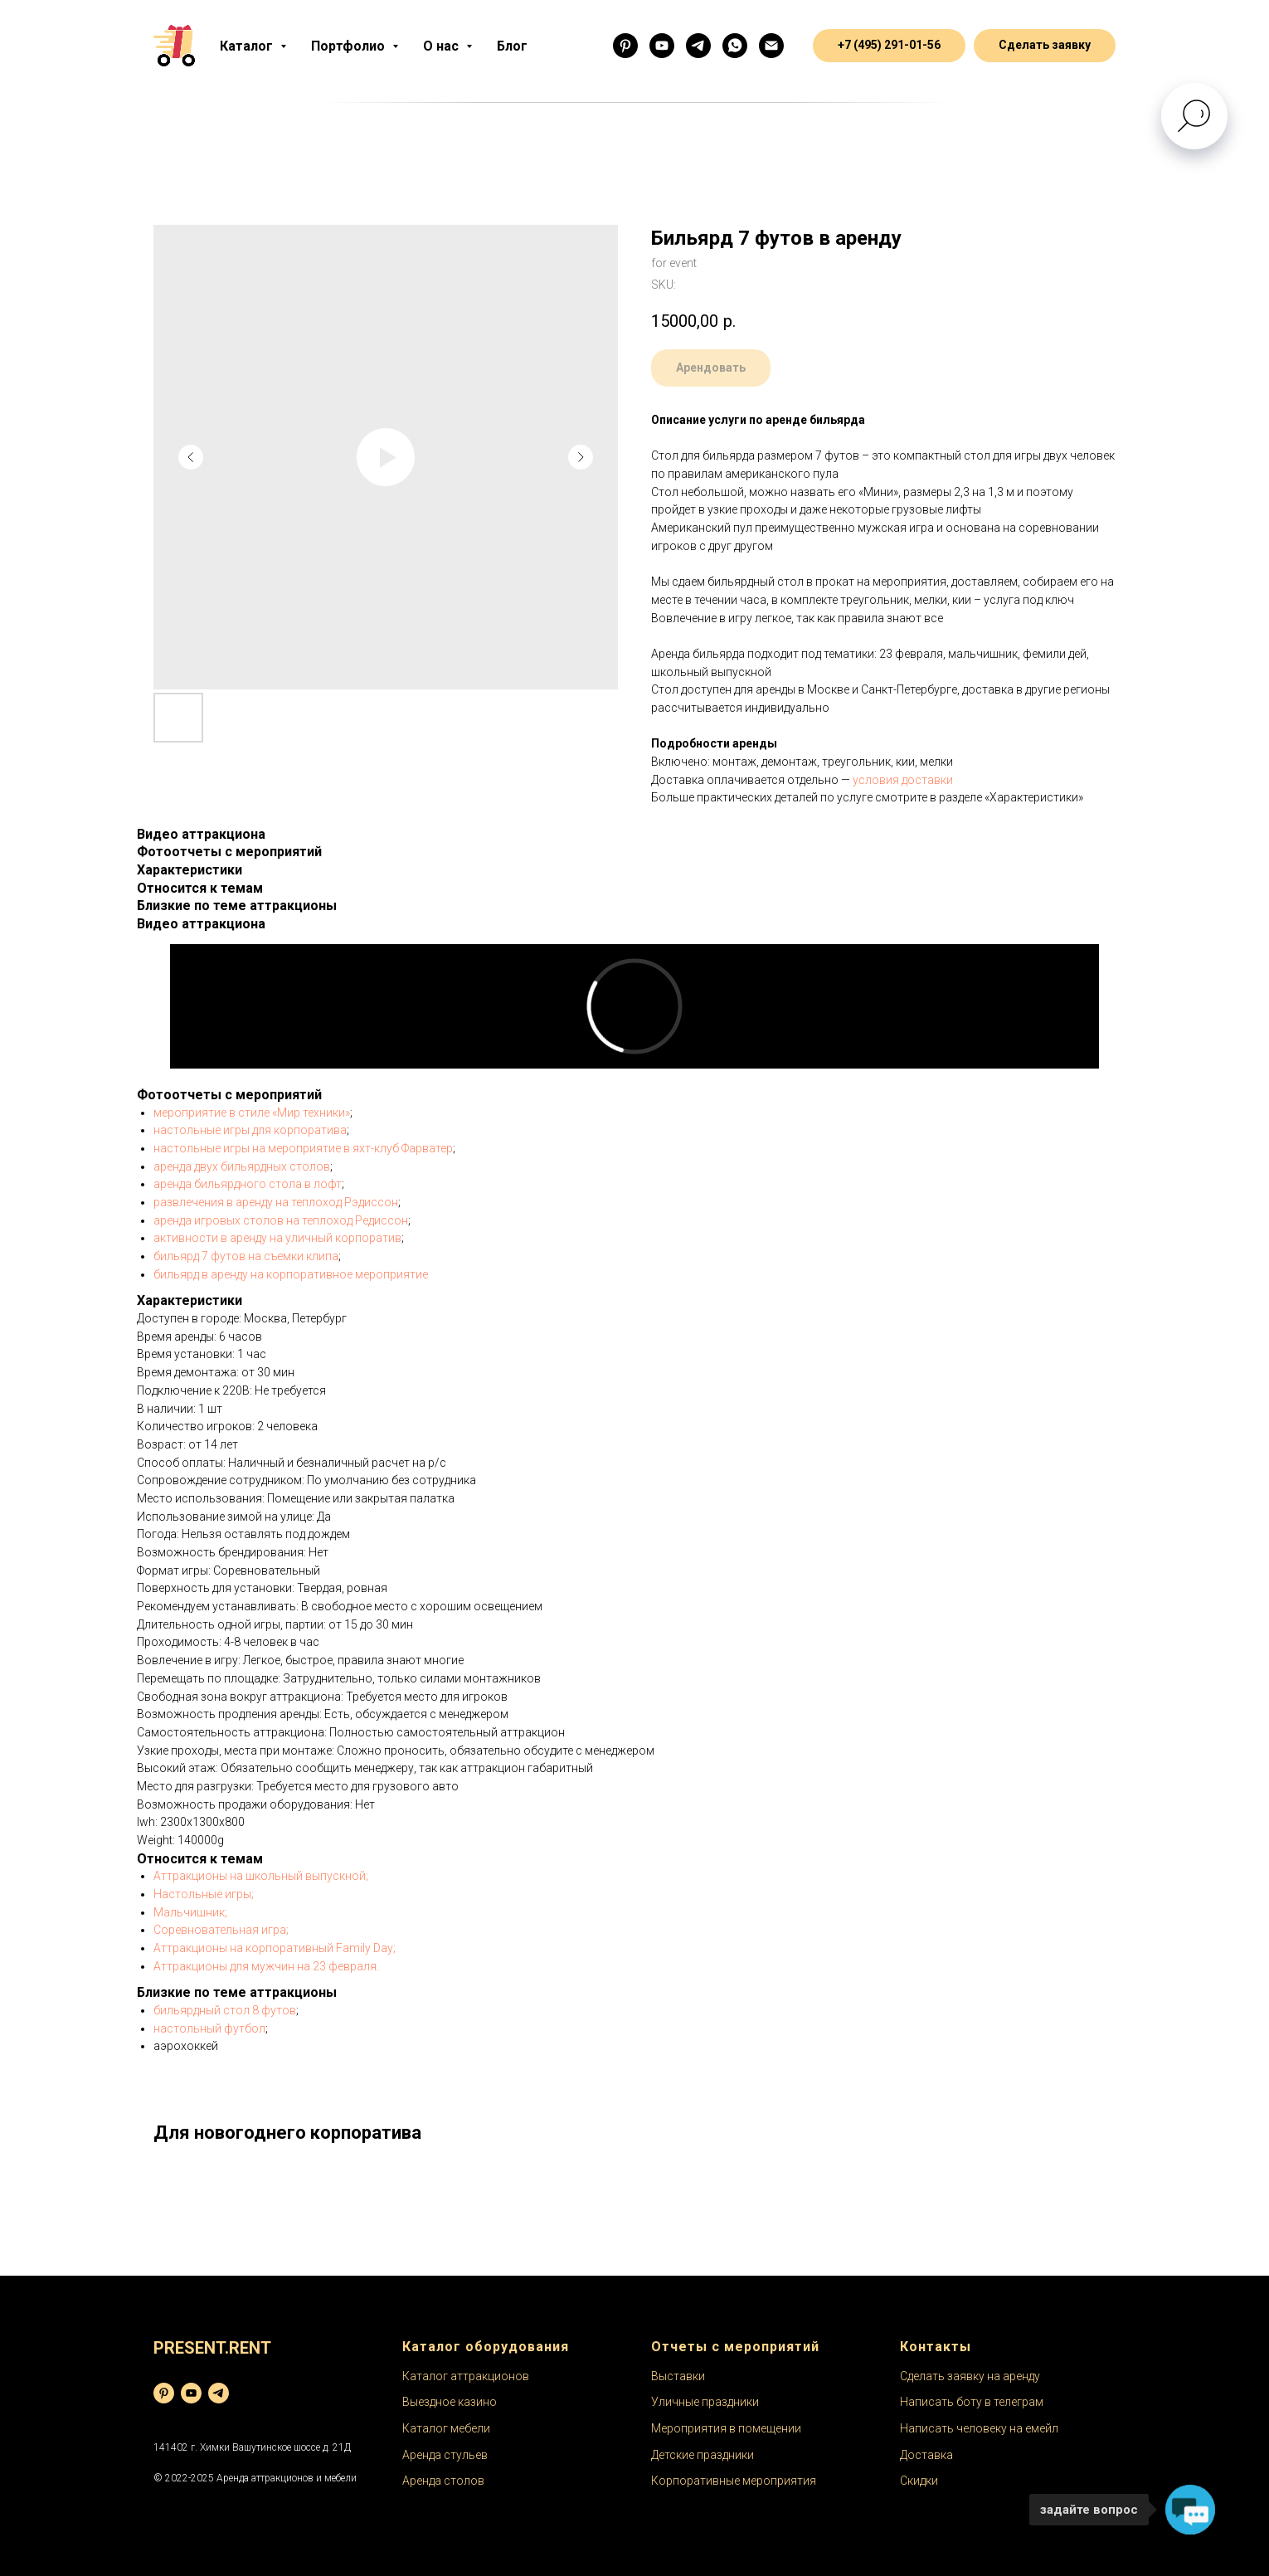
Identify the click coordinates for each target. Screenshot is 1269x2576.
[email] (771, 45)
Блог (512, 46)
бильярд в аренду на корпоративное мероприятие (290, 1274)
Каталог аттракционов (465, 2376)
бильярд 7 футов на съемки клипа (245, 1256)
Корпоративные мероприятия (733, 2480)
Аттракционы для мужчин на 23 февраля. (266, 1966)
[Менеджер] (734, 45)
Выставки (678, 2376)
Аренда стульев (445, 2455)
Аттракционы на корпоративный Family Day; (274, 1948)
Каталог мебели (446, 2428)
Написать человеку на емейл (979, 2428)
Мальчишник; (190, 1912)
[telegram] (218, 2393)
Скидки (919, 2480)
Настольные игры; (203, 1894)
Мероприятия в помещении (726, 2428)
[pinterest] (163, 2393)
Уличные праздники (705, 2401)
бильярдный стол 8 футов (224, 2010)
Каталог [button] (248, 46)
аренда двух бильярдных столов (241, 1166)
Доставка (926, 2455)
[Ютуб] (661, 45)
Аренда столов (443, 2480)
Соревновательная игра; (221, 1929)
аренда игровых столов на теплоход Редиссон (280, 1220)
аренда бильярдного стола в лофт (247, 1184)
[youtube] (191, 2393)
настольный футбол (209, 2028)
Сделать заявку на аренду (970, 2376)
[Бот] (698, 45)
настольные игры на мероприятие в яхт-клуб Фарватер (303, 1148)
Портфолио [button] (349, 46)
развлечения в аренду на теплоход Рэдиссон (275, 1202)
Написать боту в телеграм (971, 2401)
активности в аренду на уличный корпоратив (277, 1237)
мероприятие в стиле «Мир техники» (251, 1112)
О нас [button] (442, 46)
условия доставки (903, 779)
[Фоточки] (625, 45)
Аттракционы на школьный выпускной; (260, 1875)
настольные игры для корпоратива (250, 1130)
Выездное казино (449, 2401)
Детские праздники (702, 2455)
